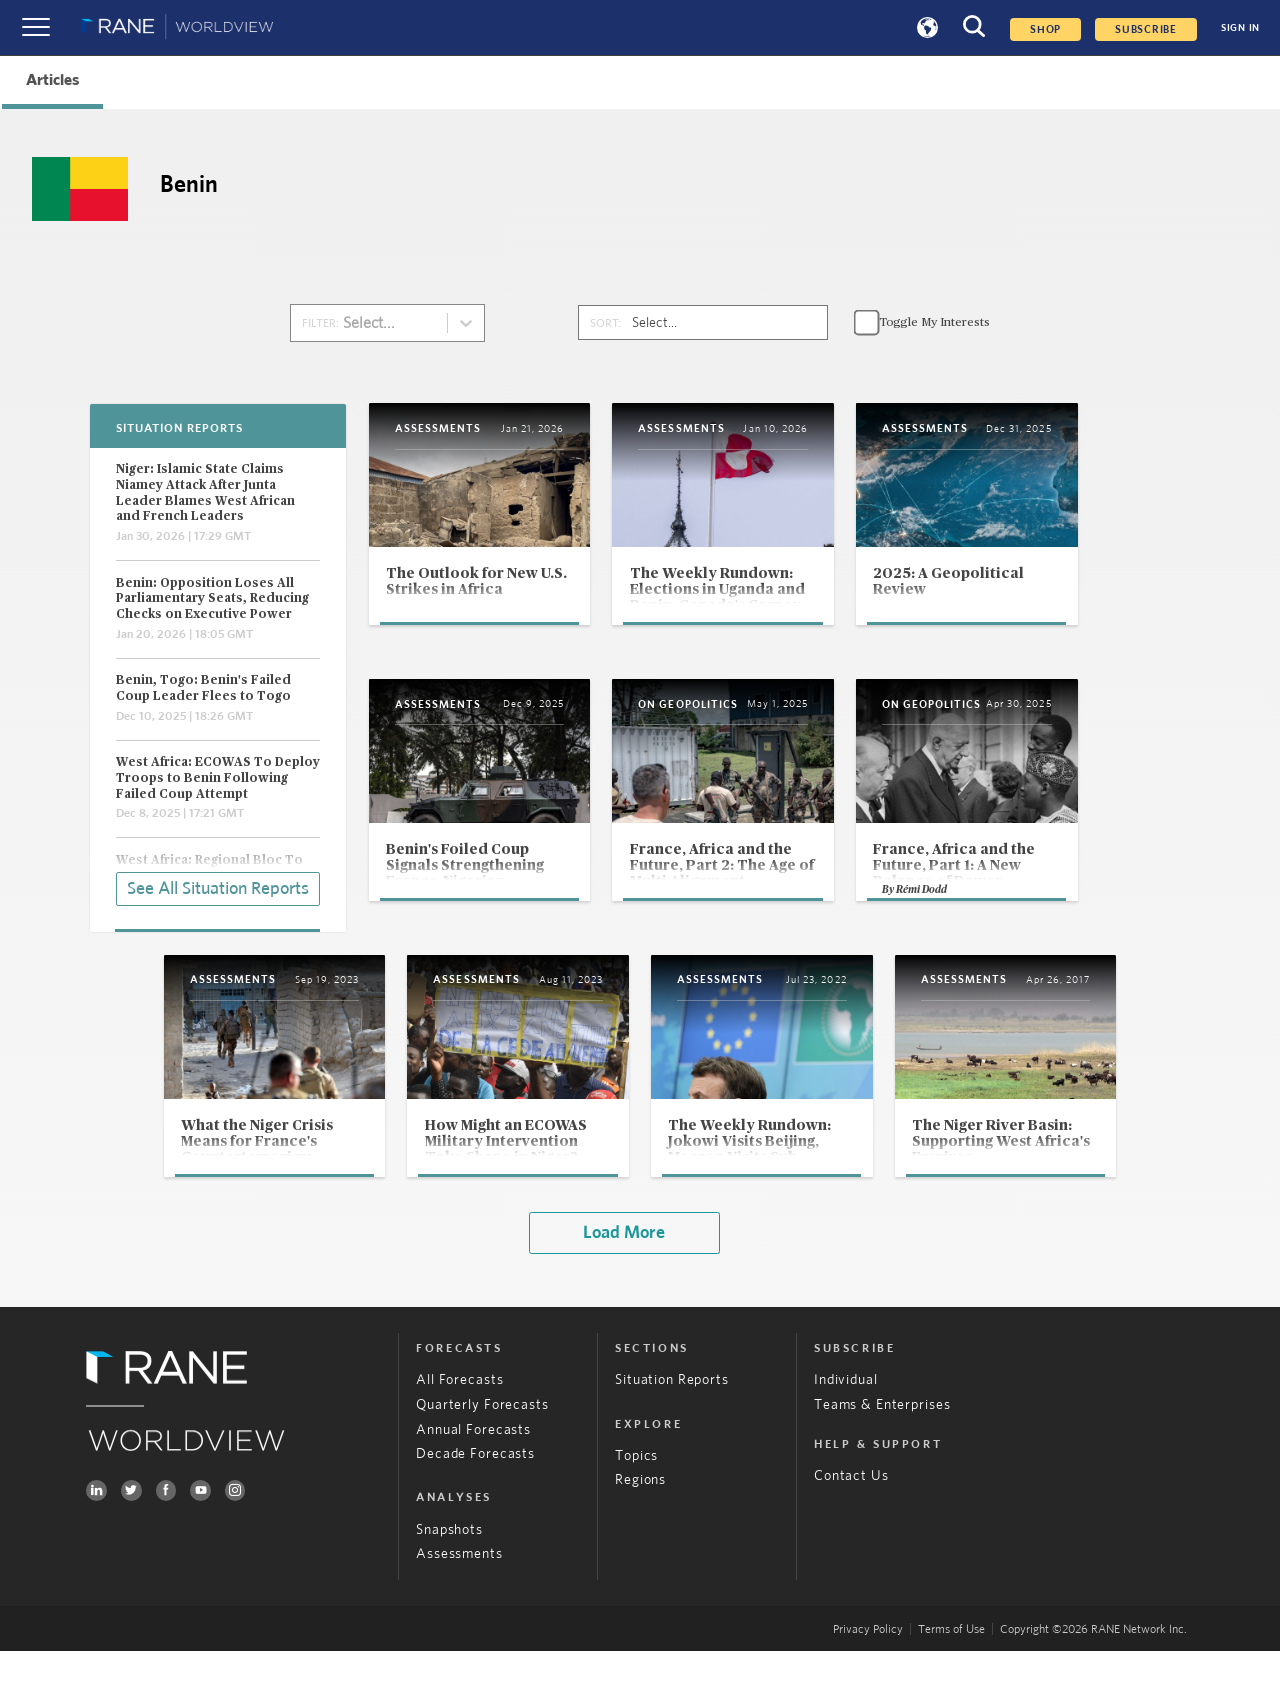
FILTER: (320, 323)
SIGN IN (1240, 28)
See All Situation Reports (218, 887)
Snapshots (449, 1579)
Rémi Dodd (999, 932)
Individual (846, 1430)
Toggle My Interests (934, 323)
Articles (52, 80)
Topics (636, 1505)
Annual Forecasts (473, 1479)
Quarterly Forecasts (482, 1454)
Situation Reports (672, 1430)
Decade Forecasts (475, 1504)
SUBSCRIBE (1146, 29)
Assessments (459, 1604)
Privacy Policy (868, 1679)
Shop (1045, 29)
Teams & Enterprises (882, 1454)
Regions (640, 1530)
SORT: (605, 323)
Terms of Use (951, 1679)
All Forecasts (459, 1430)
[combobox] (355, 323)
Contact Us (851, 1526)
